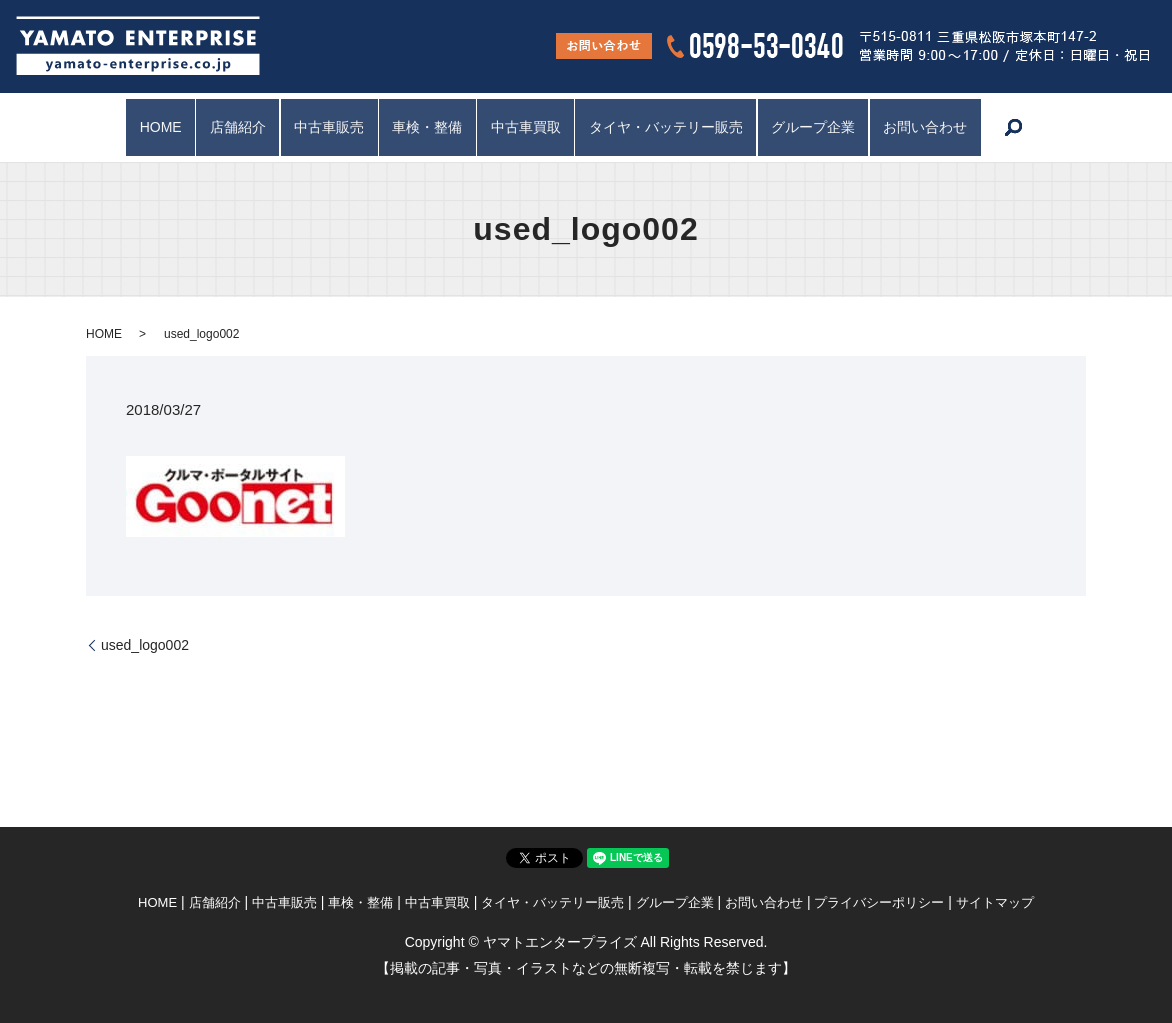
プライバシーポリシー (879, 902)
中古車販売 (319, 127)
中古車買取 (529, 127)
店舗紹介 (221, 127)
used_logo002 (145, 645)
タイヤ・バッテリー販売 (676, 127)
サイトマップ (995, 902)
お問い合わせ (949, 127)
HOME (136, 127)
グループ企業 (830, 127)
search (1042, 128)
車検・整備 (424, 127)
